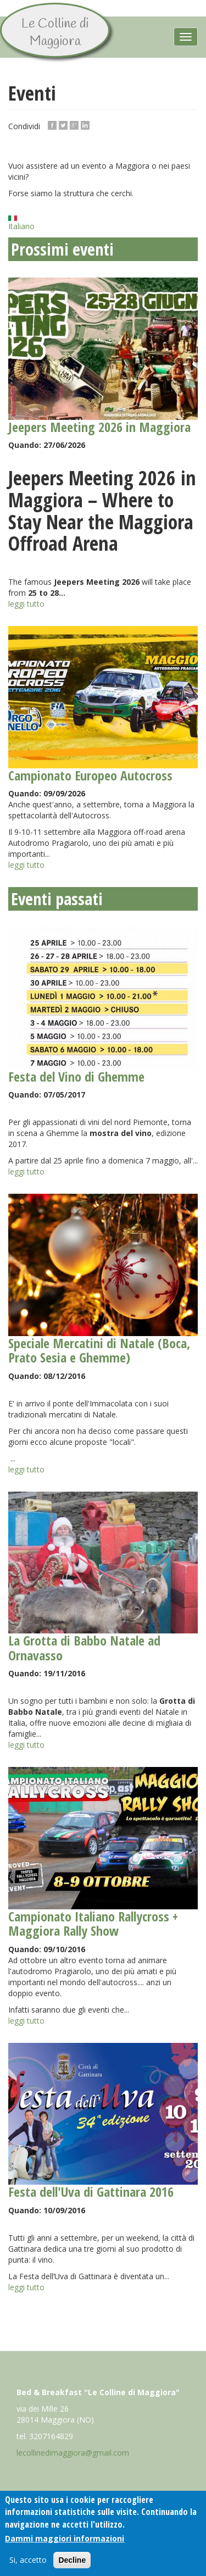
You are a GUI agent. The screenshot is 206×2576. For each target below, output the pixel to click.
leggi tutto (26, 604)
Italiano (21, 223)
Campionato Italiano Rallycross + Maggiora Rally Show (93, 1923)
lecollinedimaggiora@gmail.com (72, 2452)
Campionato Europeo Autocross (90, 775)
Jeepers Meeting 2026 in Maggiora (99, 427)
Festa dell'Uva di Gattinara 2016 (91, 2191)
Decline (72, 2561)
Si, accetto (28, 2561)
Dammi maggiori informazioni (64, 2539)
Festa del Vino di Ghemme (76, 1076)
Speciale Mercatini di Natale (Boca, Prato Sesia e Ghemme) (99, 1350)
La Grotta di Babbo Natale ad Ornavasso (84, 1647)
